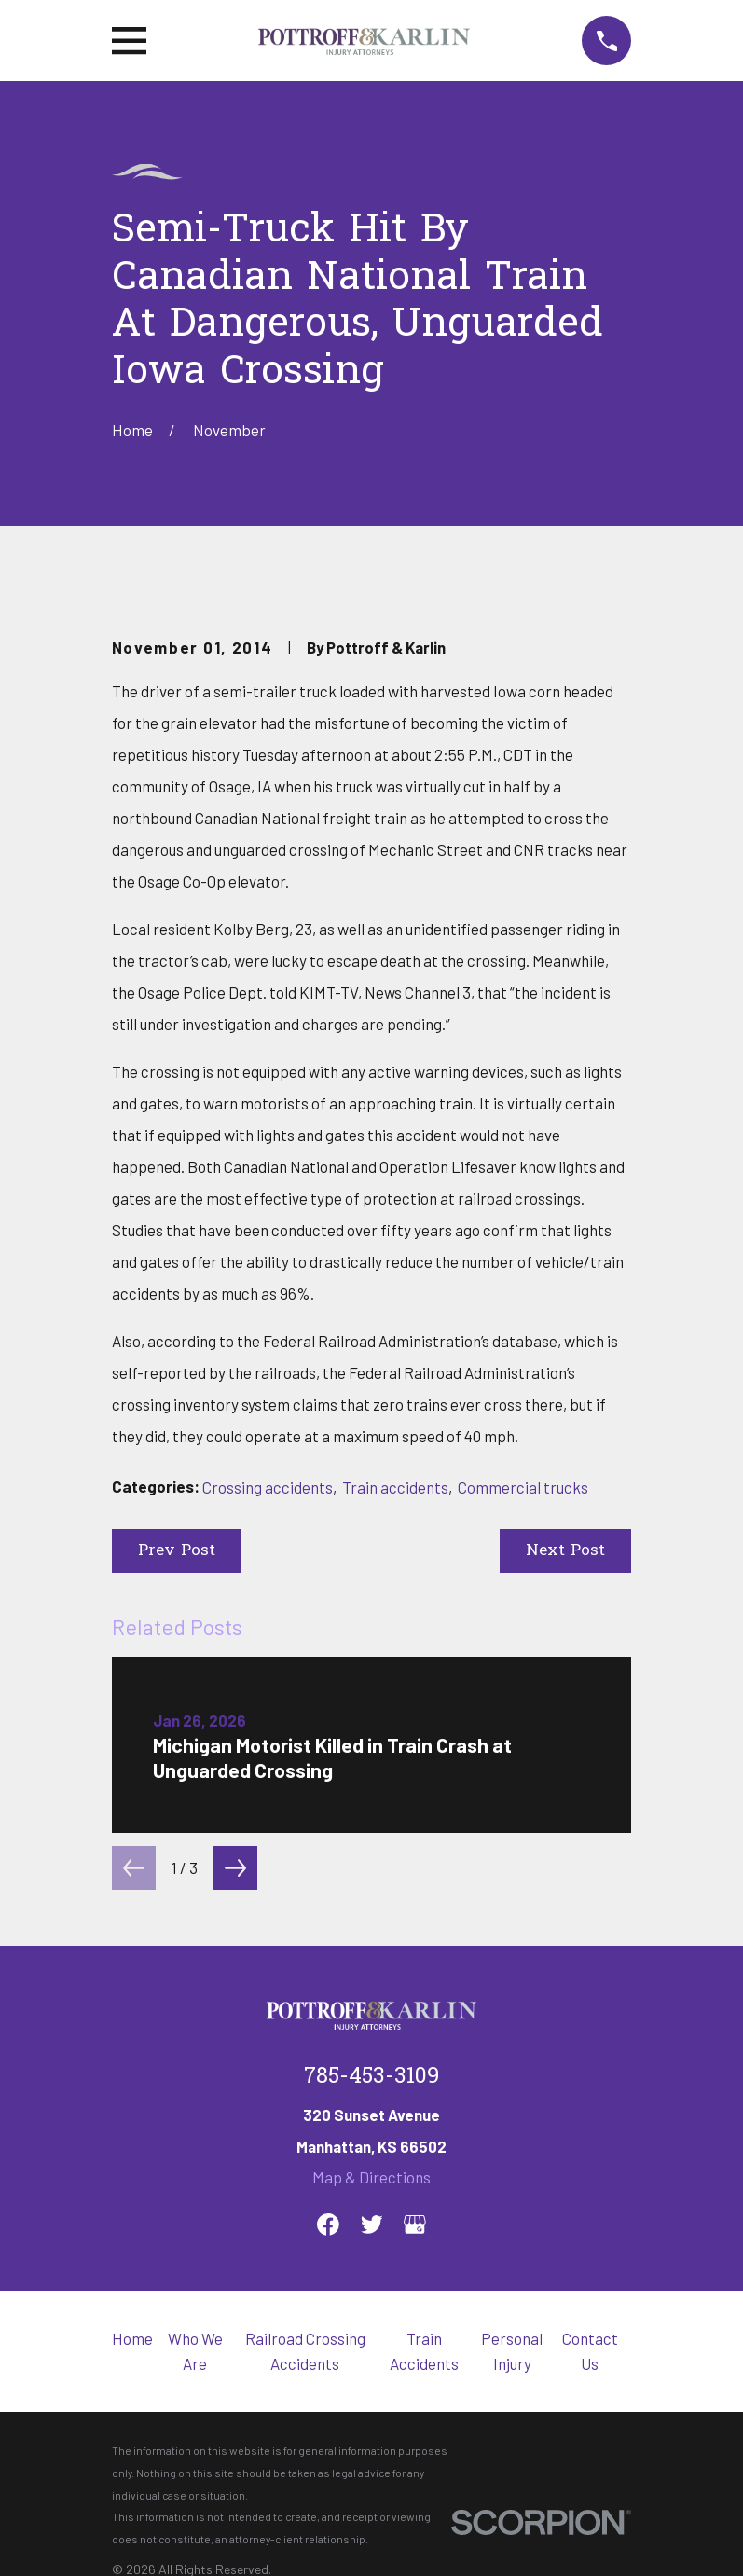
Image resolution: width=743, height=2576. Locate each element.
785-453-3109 (371, 2077)
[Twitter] (372, 2224)
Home (132, 2338)
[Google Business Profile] (415, 2224)
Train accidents (395, 1487)
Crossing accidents (267, 1487)
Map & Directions (371, 2177)
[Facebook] (328, 2224)
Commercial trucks (523, 1487)
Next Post (565, 1551)
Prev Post (176, 1551)
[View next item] (235, 1868)
